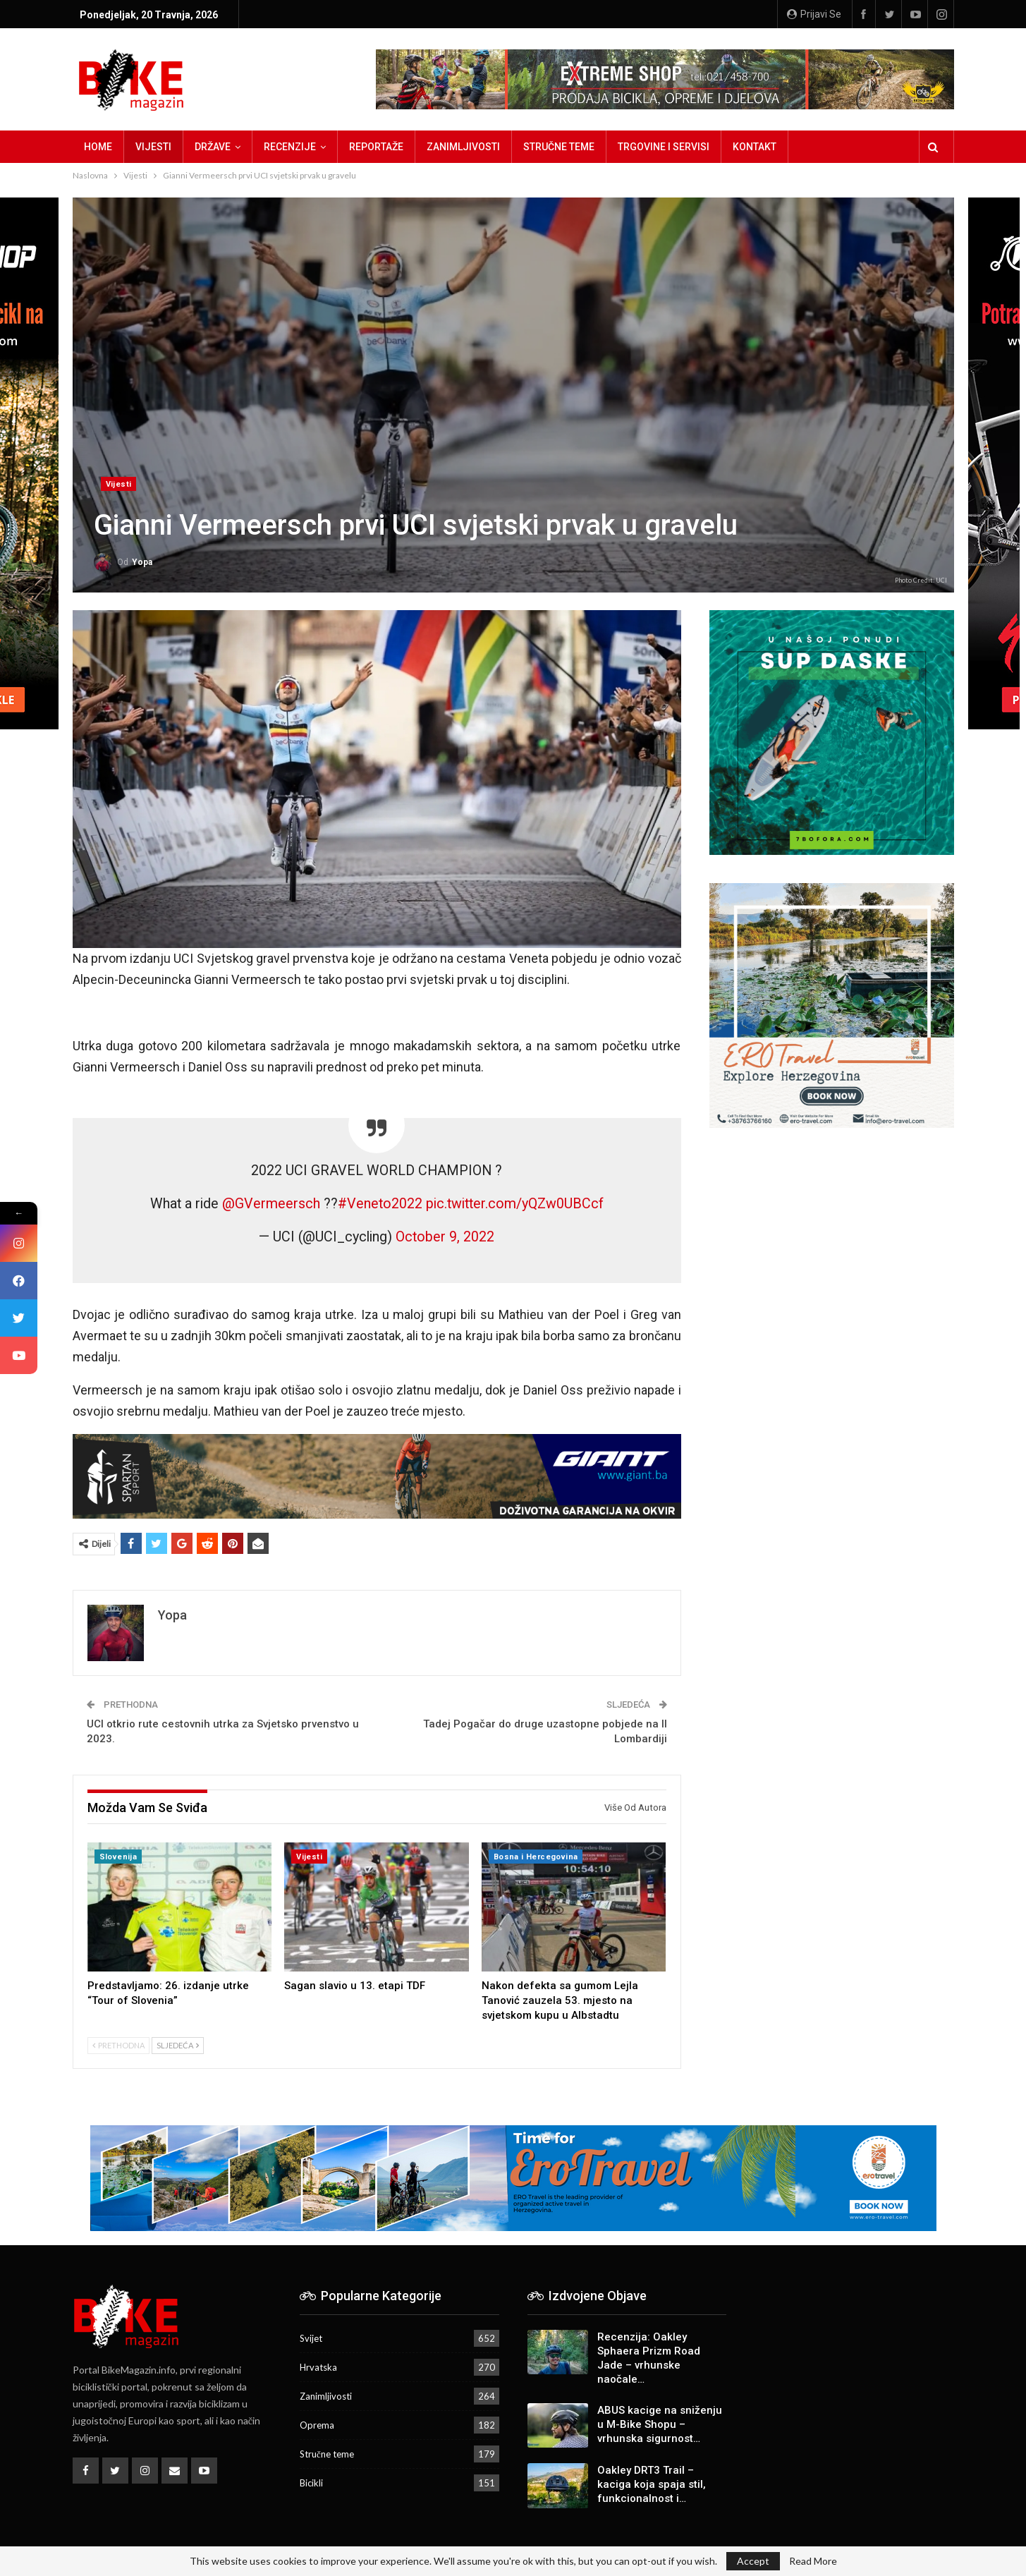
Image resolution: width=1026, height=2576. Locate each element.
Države (213, 146)
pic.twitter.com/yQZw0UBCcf (515, 1204)
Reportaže (376, 146)
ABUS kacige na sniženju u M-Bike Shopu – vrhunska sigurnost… (659, 2424)
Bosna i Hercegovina (536, 1856)
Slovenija (118, 1856)
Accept (753, 2561)
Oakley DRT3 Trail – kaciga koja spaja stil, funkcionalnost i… (651, 2484)
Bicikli (311, 2483)
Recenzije (290, 146)
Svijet (311, 2338)
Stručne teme (558, 146)
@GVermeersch (271, 1204)
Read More (813, 2561)
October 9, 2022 (445, 1237)
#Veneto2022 (380, 1204)
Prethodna (118, 2045)
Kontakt (754, 146)
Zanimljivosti (463, 146)
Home (98, 146)
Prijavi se (814, 14)
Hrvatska (318, 2367)
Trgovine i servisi (663, 146)
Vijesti (153, 146)
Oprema (317, 2425)
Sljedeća (178, 2045)
